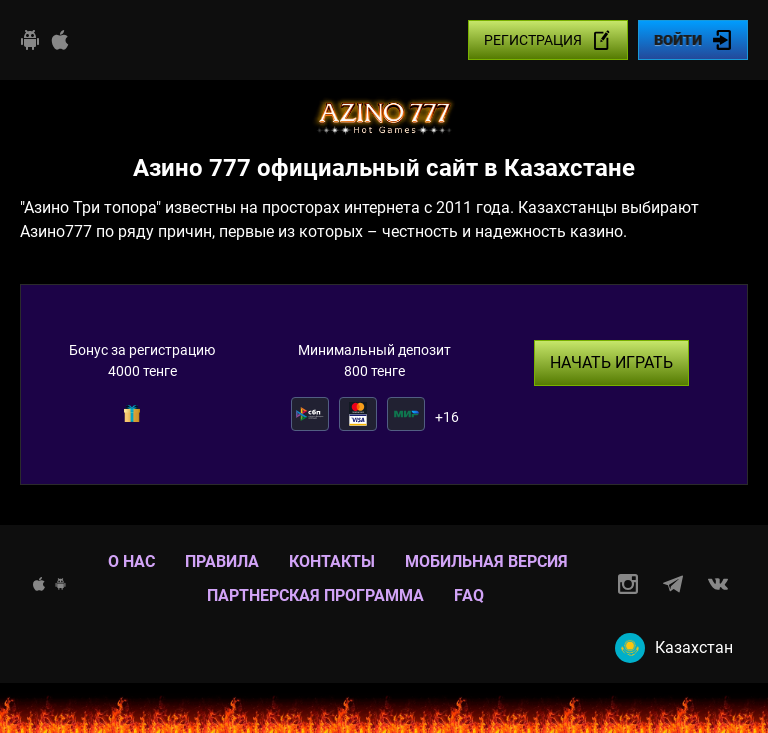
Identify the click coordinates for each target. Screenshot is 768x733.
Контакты (332, 561)
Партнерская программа (315, 595)
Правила (222, 561)
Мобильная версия (486, 561)
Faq (469, 595)
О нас (131, 561)
